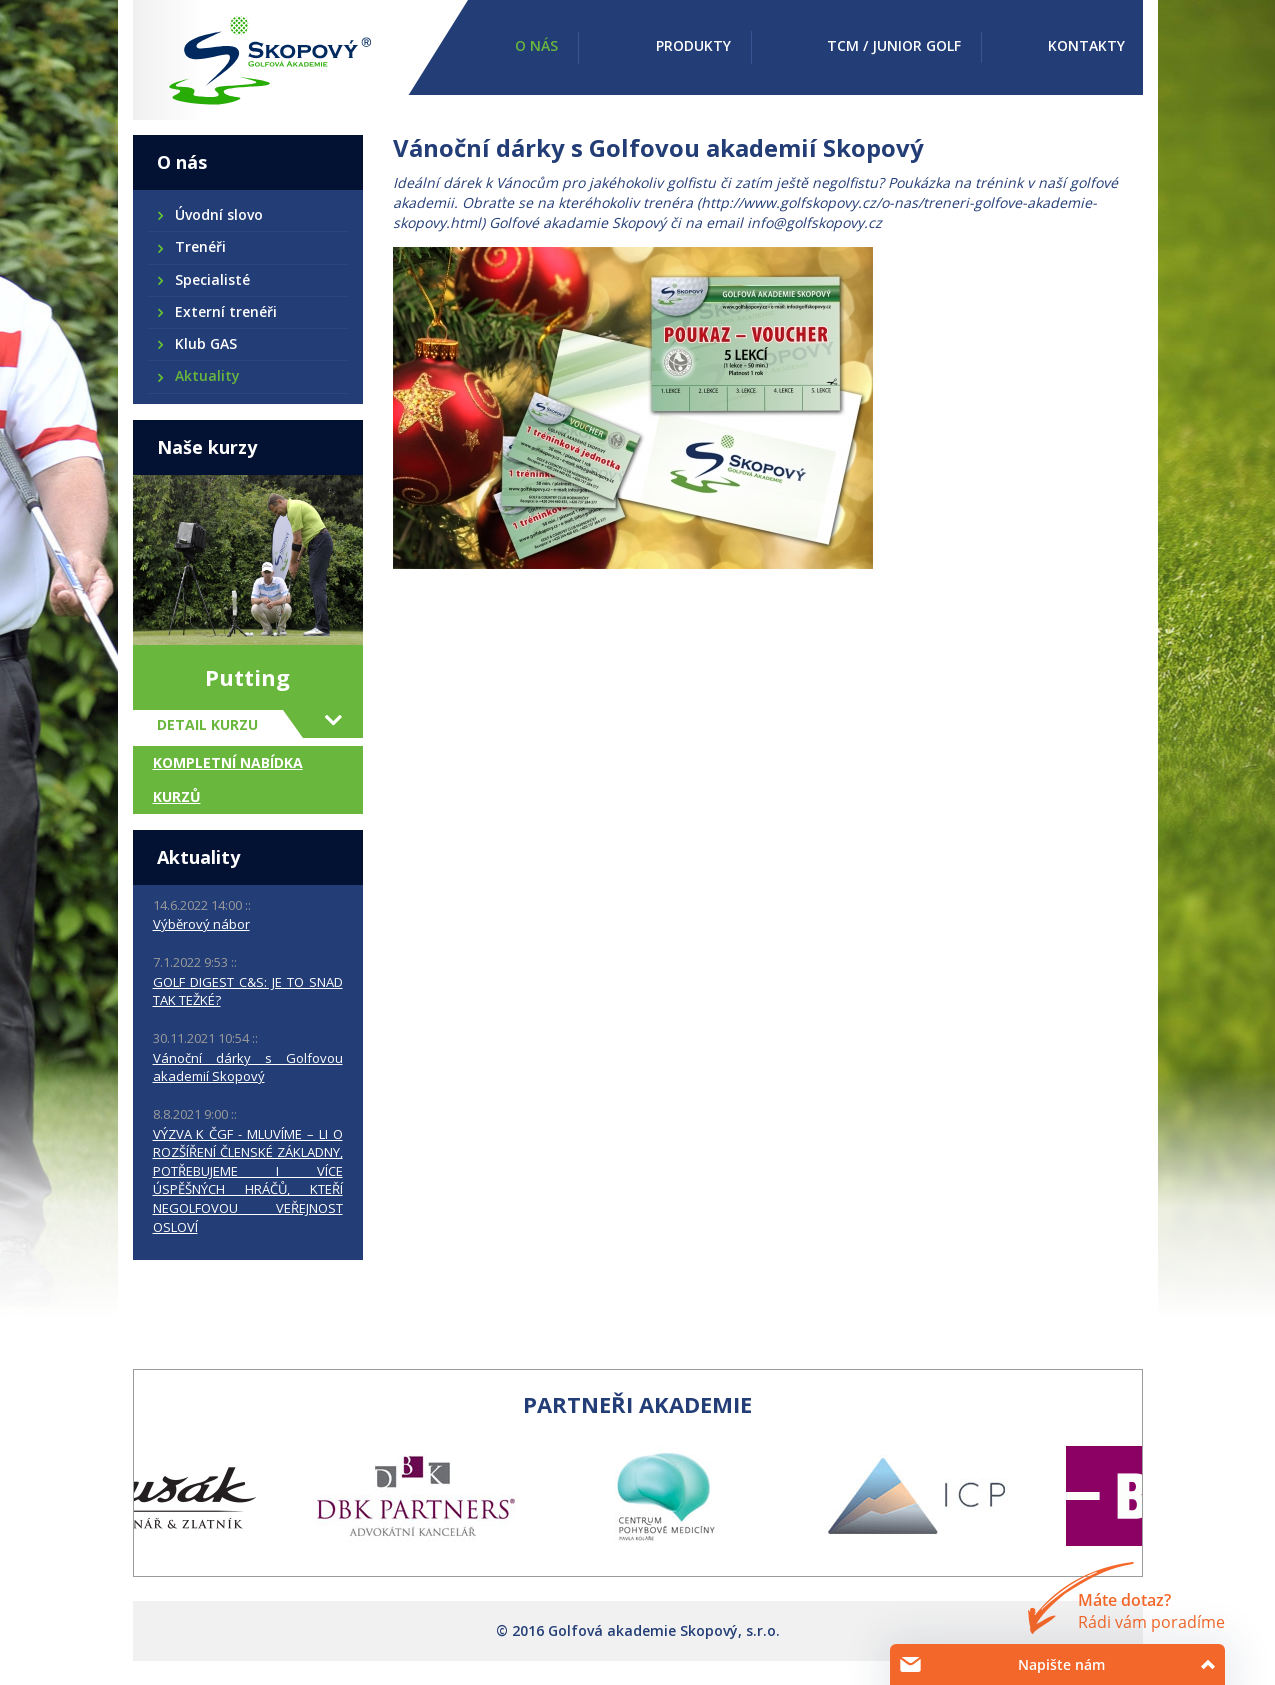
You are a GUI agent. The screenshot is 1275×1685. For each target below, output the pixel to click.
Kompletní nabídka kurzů (228, 779)
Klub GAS (205, 343)
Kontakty (1086, 45)
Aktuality (206, 375)
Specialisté (211, 279)
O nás (536, 45)
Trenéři (199, 246)
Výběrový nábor (201, 924)
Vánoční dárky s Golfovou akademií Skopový (248, 1067)
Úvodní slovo (218, 214)
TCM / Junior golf (894, 45)
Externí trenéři (225, 311)
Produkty (693, 45)
